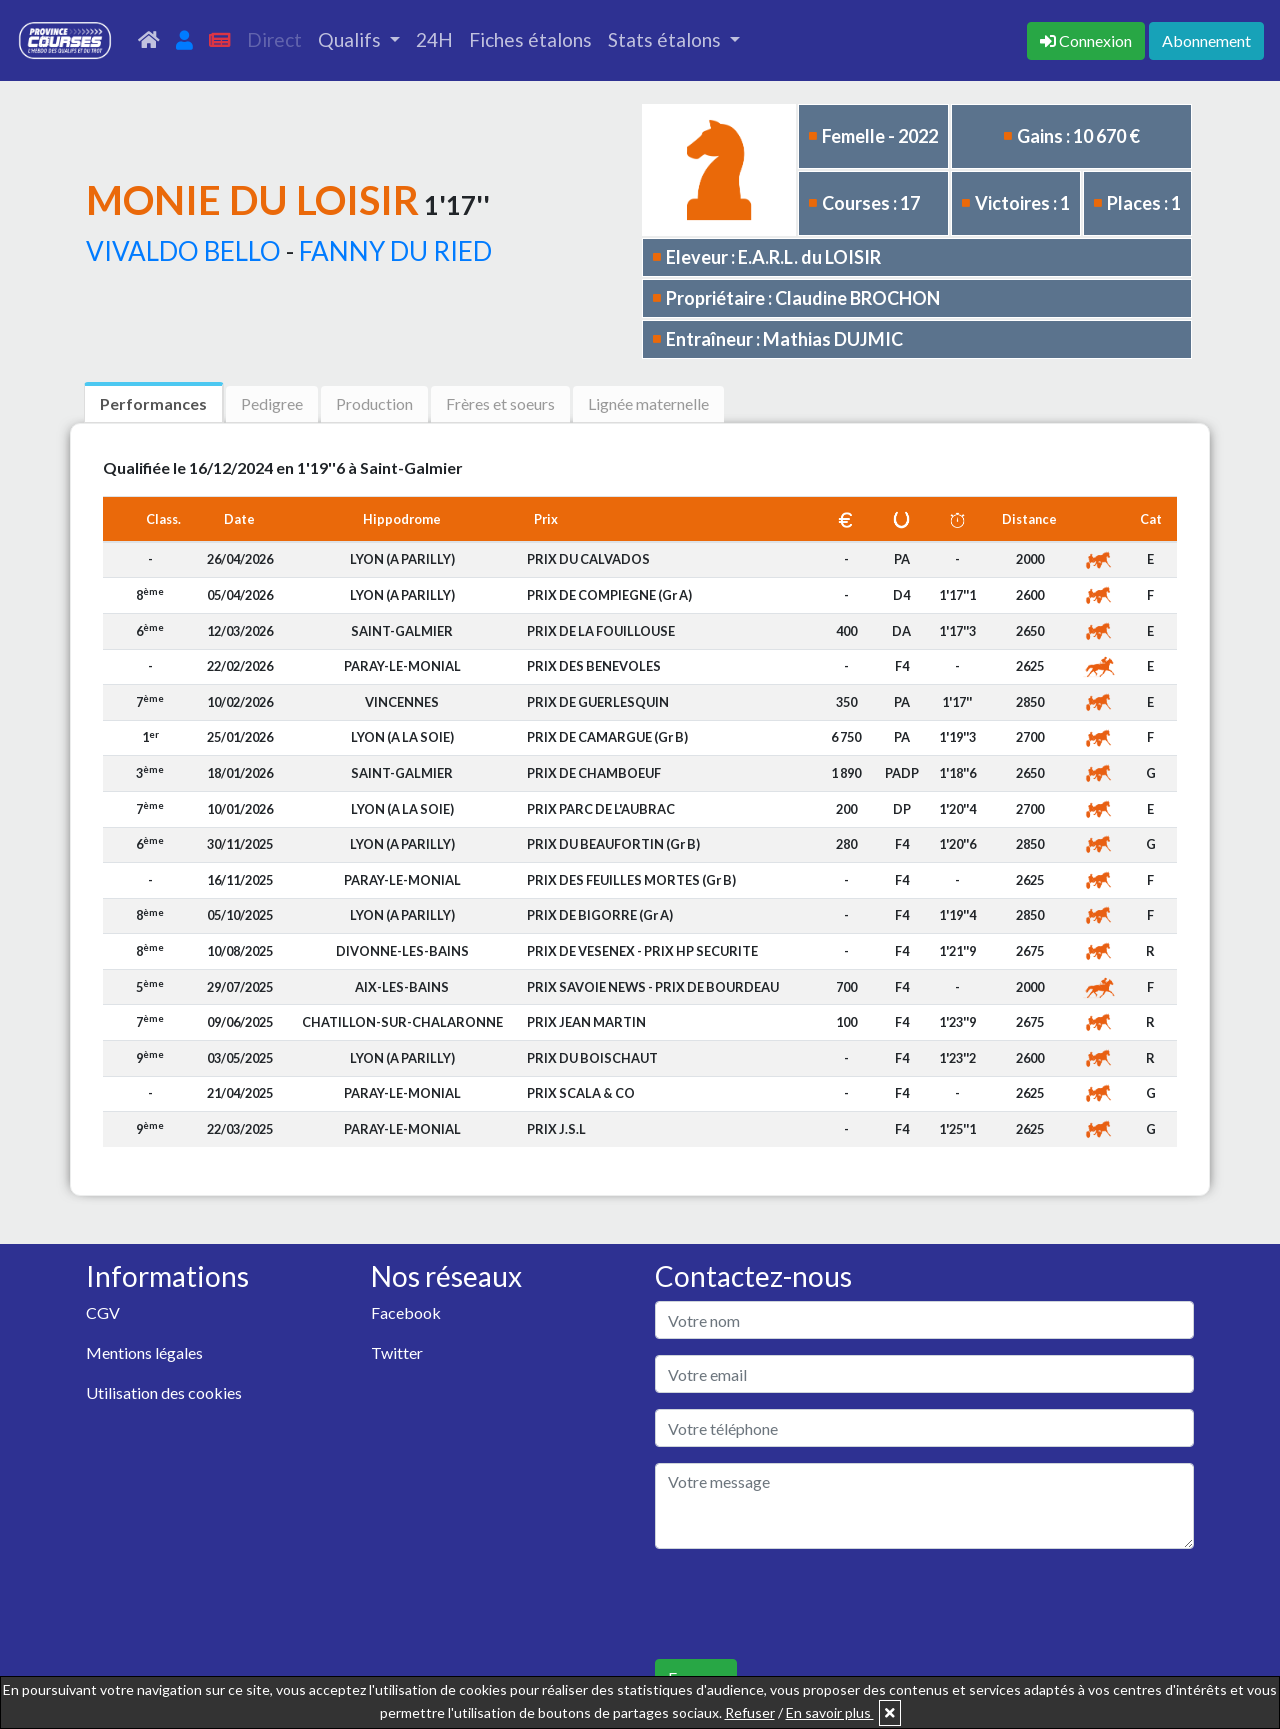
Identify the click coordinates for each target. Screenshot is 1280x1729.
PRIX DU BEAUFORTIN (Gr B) (613, 844)
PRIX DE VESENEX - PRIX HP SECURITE (642, 951)
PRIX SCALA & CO (581, 1093)
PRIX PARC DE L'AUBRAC (601, 809)
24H (434, 39)
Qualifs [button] (351, 39)
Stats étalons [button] (666, 39)
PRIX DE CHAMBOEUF (594, 773)
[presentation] (807, 1604)
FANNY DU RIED (395, 251)
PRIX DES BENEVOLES (594, 666)
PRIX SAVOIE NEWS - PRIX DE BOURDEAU (653, 987)
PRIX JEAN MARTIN (586, 1022)
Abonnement (1206, 40)
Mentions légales (144, 1352)
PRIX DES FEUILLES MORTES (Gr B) (631, 880)
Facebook (406, 1312)
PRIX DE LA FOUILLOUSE (601, 631)
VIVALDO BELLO (183, 251)
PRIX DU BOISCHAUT (592, 1058)
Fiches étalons (530, 39)
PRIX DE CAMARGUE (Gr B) (607, 737)
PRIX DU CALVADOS (588, 559)
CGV (103, 1312)
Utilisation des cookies (164, 1392)
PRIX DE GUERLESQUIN (598, 702)
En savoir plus (830, 1712)
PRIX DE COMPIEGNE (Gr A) (609, 595)
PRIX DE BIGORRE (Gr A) (600, 915)
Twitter (397, 1352)
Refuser (750, 1712)
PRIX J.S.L (556, 1129)
